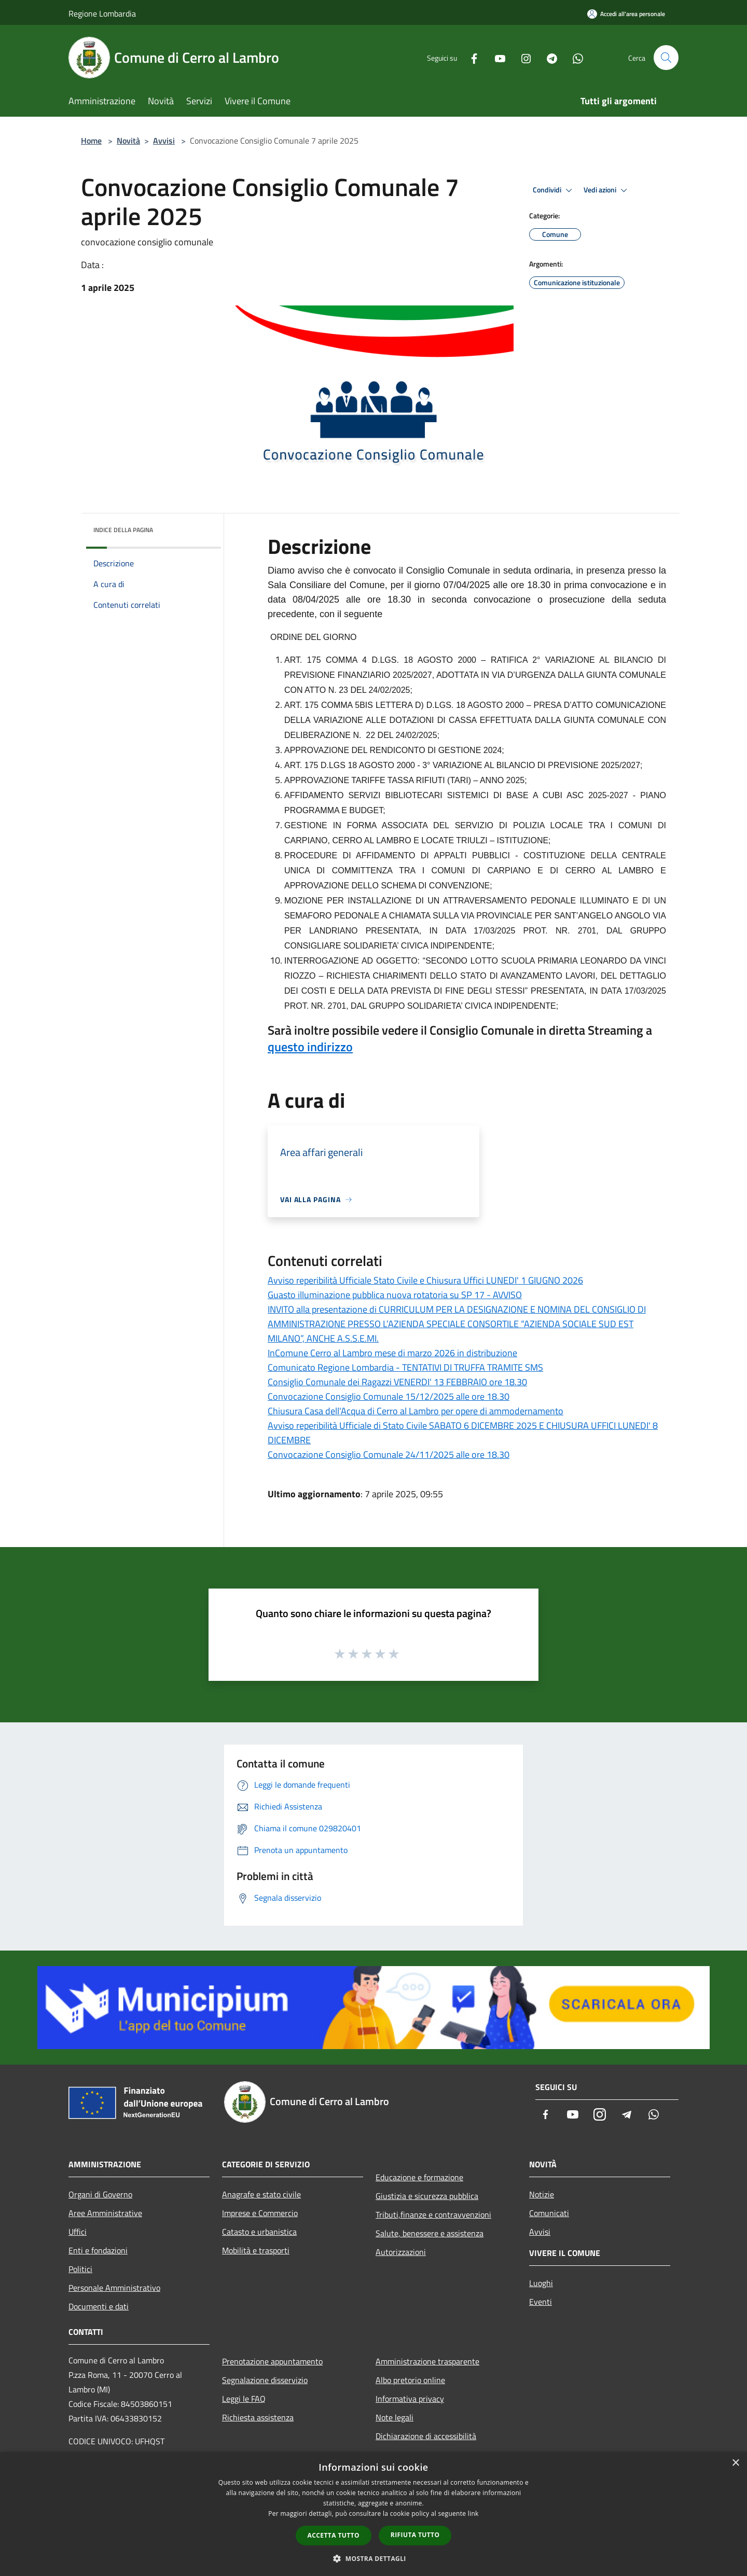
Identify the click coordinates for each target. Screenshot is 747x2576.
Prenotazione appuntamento (272, 2361)
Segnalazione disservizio (265, 2380)
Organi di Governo (100, 2194)
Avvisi (164, 140)
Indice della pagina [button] (123, 530)
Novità (128, 140)
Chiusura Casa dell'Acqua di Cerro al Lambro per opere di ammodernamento (415, 1411)
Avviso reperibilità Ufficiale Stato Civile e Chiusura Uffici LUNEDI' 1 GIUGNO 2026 (425, 1280)
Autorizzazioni (401, 2252)
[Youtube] (496, 57)
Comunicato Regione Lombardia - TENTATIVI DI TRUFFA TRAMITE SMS (405, 1367)
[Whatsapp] (573, 57)
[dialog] (373, 2514)
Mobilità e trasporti (255, 2250)
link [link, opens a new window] (473, 2513)
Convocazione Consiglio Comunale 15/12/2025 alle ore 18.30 (388, 1396)
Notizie (541, 2194)
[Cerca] (666, 57)
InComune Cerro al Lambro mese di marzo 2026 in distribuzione (392, 1353)
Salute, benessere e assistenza (429, 2233)
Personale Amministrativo (114, 2287)
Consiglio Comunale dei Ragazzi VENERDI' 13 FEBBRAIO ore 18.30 (397, 1382)
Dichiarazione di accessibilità (426, 2436)
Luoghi (541, 2283)
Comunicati (549, 2213)
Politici (80, 2269)
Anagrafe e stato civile (261, 2194)
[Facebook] (470, 57)
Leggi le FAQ (244, 2398)
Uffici (77, 2231)
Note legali (394, 2417)
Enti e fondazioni (98, 2250)
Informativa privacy (410, 2398)
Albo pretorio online (410, 2380)
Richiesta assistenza (258, 2417)
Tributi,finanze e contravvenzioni (433, 2214)
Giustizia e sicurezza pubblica (427, 2196)
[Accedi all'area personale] (626, 14)
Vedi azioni (607, 190)
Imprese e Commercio (260, 2213)
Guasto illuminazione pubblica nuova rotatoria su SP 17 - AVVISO (395, 1295)
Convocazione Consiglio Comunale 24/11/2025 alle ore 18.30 (388, 1454)
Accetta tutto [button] (333, 2535)
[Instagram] (521, 57)
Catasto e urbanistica (259, 2231)
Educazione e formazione (419, 2177)
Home (91, 140)
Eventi (540, 2301)
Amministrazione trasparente (427, 2361)
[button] (373, 2558)
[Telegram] (547, 57)
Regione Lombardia (102, 13)
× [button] (735, 2463)
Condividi (554, 190)
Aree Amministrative (105, 2213)
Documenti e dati (98, 2306)
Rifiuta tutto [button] (415, 2534)
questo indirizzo (310, 1046)
